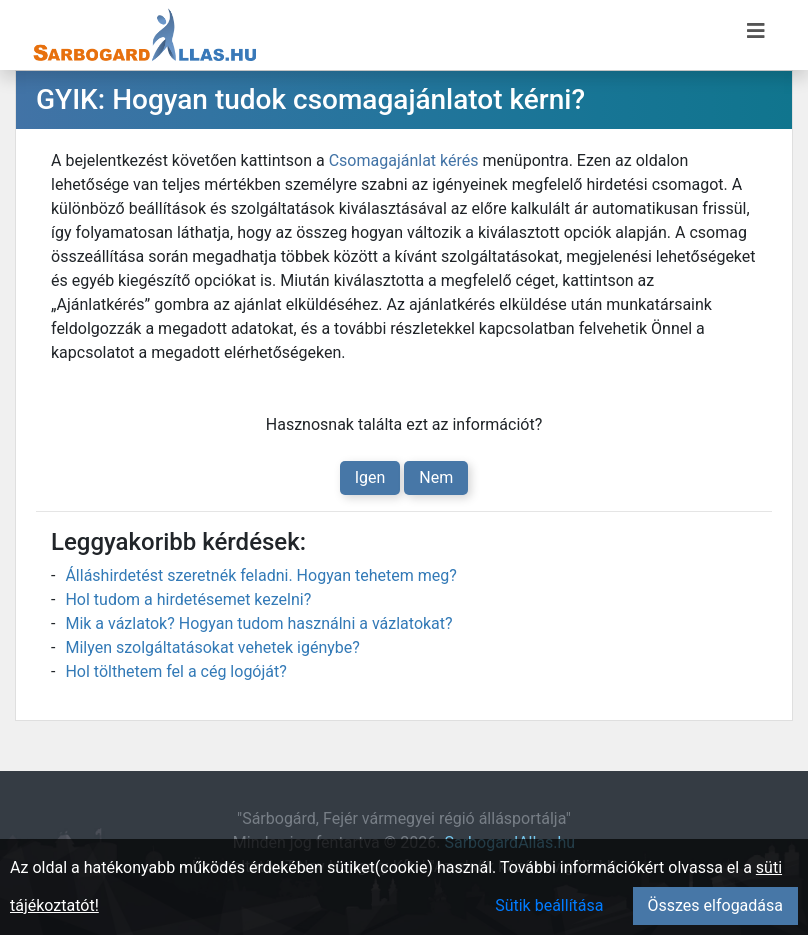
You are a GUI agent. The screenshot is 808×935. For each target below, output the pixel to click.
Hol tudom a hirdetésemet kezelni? (188, 599)
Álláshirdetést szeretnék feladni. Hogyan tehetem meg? (260, 575)
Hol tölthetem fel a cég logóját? (175, 671)
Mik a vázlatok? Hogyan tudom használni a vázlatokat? (258, 623)
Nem (436, 477)
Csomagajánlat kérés (404, 160)
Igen (370, 477)
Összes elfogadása (715, 905)
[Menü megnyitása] (756, 31)
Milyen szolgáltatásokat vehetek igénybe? (212, 647)
